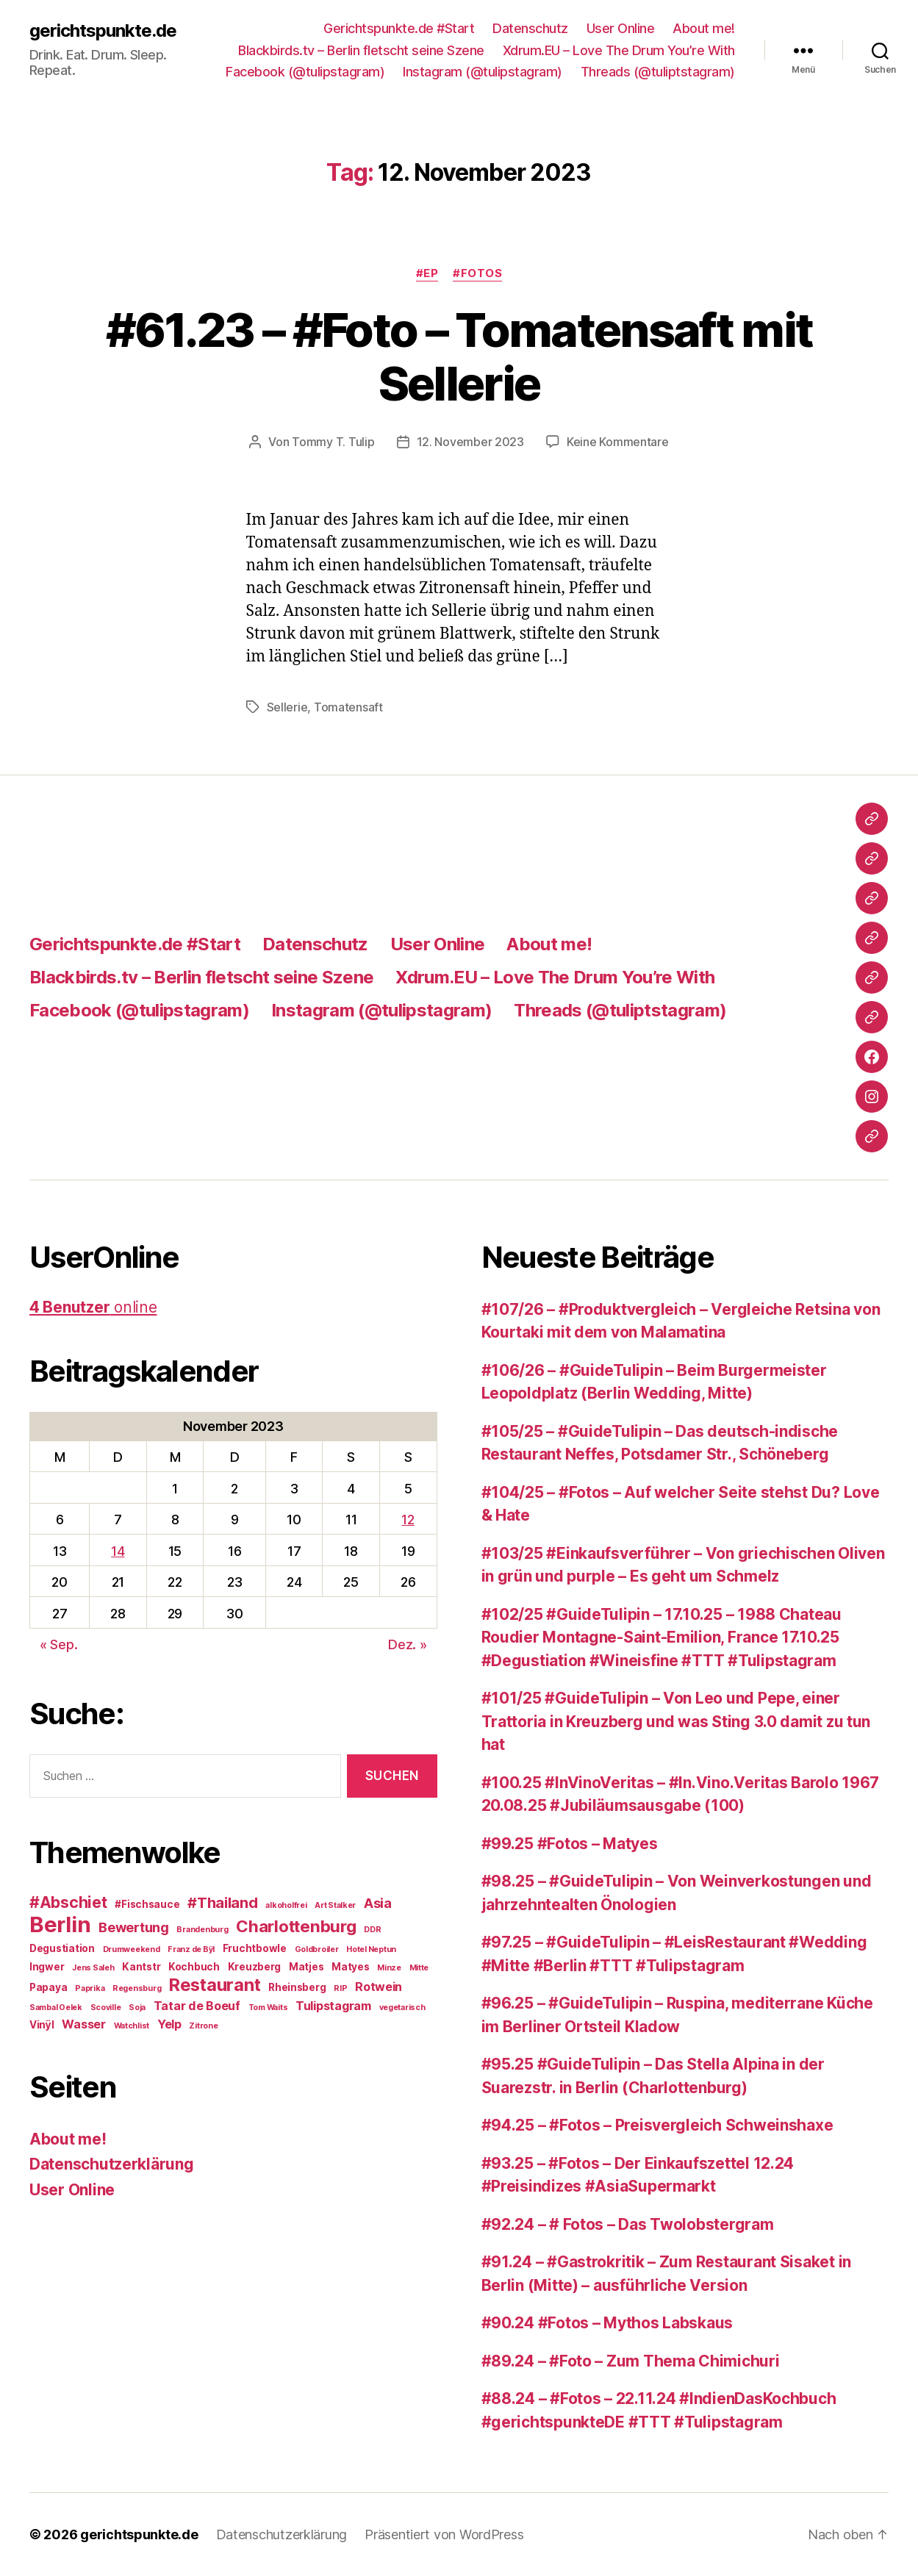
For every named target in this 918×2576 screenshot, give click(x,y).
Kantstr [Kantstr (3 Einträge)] (141, 1967)
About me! (704, 28)
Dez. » (407, 1644)
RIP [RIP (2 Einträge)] (340, 1988)
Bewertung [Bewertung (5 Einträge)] (133, 1927)
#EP (427, 273)
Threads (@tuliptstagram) (658, 71)
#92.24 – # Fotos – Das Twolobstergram (627, 2224)
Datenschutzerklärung (111, 2164)
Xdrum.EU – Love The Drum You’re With (619, 50)
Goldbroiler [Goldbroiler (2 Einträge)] (317, 1949)
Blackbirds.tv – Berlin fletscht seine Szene (361, 50)
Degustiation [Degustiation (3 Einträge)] (62, 1948)
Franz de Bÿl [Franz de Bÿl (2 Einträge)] (191, 1949)
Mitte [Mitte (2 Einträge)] (419, 1968)
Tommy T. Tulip (333, 441)
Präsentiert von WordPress (444, 2534)
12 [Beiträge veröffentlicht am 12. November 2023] (407, 1519)
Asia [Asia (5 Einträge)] (378, 1903)
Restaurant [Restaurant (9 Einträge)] (214, 1984)
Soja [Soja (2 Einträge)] (137, 2007)
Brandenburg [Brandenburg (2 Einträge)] (202, 1929)
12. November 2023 (470, 441)
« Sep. (58, 1644)
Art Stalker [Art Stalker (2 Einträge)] (335, 1905)
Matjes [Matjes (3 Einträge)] (306, 1967)
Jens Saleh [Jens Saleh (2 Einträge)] (93, 1968)
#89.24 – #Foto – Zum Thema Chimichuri (630, 2361)
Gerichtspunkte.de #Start (398, 28)
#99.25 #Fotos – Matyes (569, 1843)
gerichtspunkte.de (102, 31)
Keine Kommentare (618, 441)
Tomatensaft (348, 707)
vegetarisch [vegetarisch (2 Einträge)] (402, 2007)
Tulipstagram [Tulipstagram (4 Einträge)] (333, 2005)
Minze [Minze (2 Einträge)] (389, 1968)
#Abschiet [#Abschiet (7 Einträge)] (68, 1902)
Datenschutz (530, 28)
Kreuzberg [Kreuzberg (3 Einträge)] (255, 1967)
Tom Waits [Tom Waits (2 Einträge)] (268, 2007)
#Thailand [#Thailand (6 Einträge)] (222, 1903)
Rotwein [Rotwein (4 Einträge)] (378, 1986)
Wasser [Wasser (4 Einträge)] (83, 2024)
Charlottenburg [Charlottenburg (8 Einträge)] (296, 1926)
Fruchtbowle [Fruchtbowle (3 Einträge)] (255, 1948)
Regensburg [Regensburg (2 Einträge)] (136, 1988)
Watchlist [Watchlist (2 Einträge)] (132, 2026)
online (93, 1307)
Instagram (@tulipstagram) (482, 71)
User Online (621, 28)
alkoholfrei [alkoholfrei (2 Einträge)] (285, 1905)
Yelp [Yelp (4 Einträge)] (169, 2024)
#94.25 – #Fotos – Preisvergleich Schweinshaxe (657, 2125)
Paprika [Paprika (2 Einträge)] (89, 1988)
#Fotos (477, 273)
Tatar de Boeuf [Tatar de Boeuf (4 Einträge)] (197, 2005)
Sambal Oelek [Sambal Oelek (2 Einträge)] (55, 2007)
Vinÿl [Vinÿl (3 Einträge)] (41, 2025)
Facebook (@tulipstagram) (305, 71)
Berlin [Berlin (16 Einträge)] (59, 1924)
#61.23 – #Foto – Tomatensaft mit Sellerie (459, 356)
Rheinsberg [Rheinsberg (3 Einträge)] (297, 1987)
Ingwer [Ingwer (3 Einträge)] (46, 1967)
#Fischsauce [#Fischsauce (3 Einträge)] (147, 1904)
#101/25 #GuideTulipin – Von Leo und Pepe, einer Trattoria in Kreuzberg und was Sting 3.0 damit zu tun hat (676, 1721)
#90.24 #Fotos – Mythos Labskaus (607, 2323)
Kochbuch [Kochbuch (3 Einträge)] (194, 1967)
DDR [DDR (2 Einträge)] (372, 1929)
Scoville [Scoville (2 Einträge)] (105, 2007)
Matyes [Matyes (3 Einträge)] (350, 1967)
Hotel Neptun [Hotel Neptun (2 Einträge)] (371, 1949)
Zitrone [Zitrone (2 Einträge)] (203, 2026)
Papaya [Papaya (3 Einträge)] (48, 1987)
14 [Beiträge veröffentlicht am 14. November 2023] (117, 1551)
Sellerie (287, 707)
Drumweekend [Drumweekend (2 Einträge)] (131, 1949)
